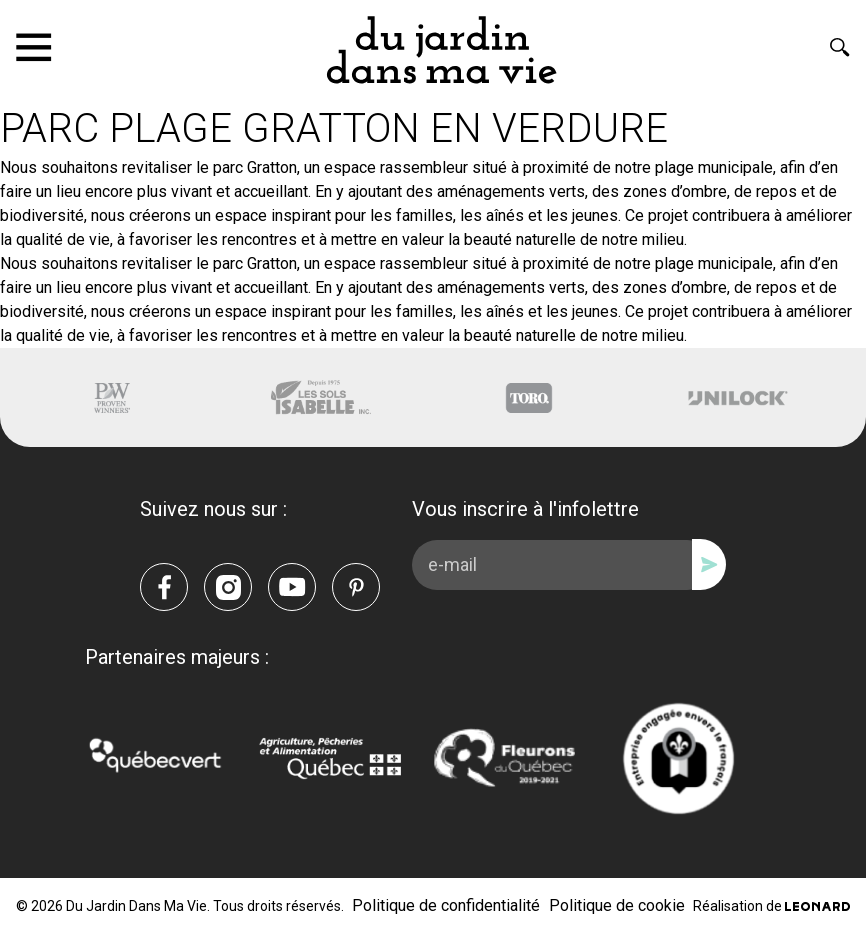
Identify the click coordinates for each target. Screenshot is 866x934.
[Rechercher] (840, 47)
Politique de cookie (617, 905)
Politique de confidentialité (446, 905)
